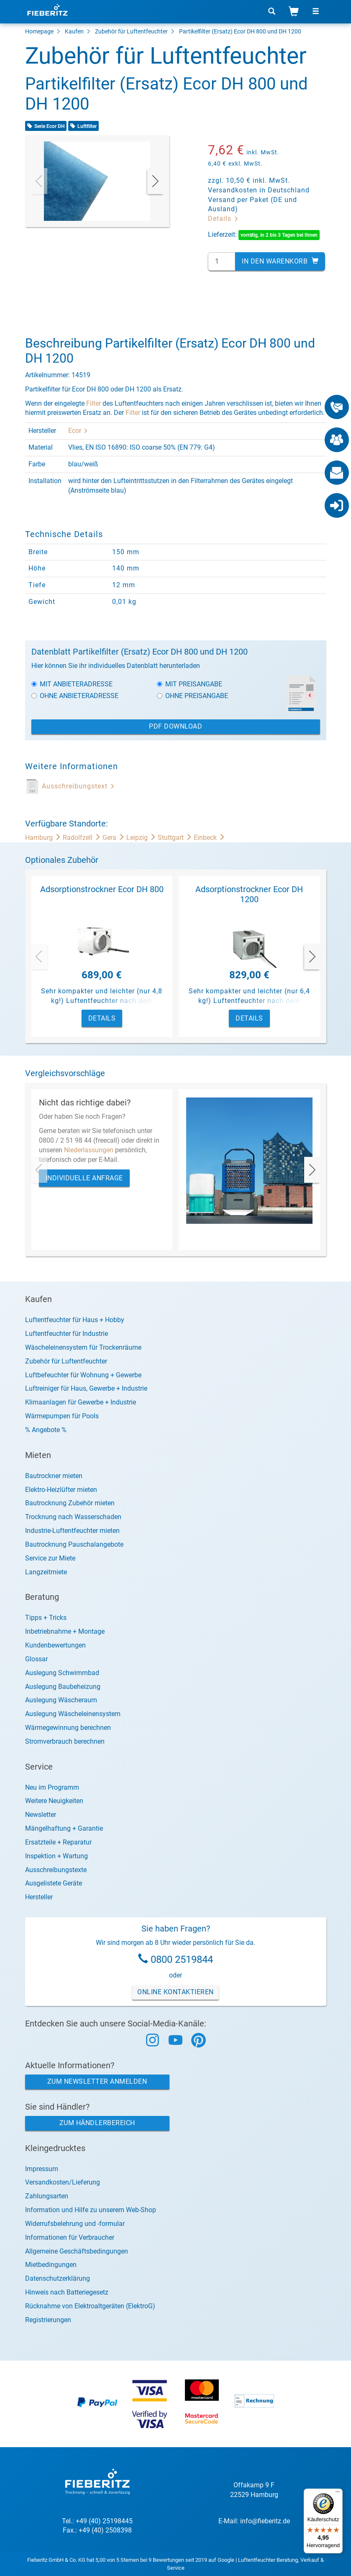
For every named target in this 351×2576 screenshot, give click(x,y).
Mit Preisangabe (189, 684)
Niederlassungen (88, 1150)
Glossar (36, 1659)
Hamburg (44, 838)
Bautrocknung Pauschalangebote (74, 1544)
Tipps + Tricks (46, 1618)
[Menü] (338, 2494)
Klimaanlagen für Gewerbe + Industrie (80, 1402)
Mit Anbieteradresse (72, 684)
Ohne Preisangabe (192, 696)
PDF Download (175, 726)
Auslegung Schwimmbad (62, 1673)
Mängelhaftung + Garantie (64, 1828)
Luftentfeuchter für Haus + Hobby (74, 1320)
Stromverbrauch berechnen (65, 1741)
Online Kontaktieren (175, 1992)
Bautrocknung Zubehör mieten (70, 1503)
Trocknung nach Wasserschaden (73, 1517)
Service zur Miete (50, 1558)
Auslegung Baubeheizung (62, 1687)
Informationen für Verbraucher (69, 2237)
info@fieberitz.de (265, 2521)
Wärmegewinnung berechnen (68, 1728)
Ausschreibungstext (78, 786)
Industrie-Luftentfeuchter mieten (72, 1531)
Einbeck (209, 838)
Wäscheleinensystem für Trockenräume (83, 1347)
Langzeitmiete (46, 1572)
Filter (93, 403)
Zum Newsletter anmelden (97, 2081)
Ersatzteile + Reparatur (58, 1842)
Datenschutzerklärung (57, 2278)
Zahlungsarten (46, 2196)
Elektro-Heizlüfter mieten (61, 1490)
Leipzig (142, 838)
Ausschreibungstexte (56, 1870)
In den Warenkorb (280, 261)
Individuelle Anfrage (84, 1178)
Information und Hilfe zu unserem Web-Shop (90, 2210)
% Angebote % (46, 1430)
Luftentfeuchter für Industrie (66, 1334)
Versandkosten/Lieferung (62, 2182)
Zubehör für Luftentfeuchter (131, 31)
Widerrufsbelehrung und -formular (75, 2224)
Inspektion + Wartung (56, 1856)
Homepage (39, 31)
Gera (114, 838)
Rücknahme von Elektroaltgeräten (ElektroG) (90, 2306)
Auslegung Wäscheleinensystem (72, 1714)
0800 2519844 (182, 1959)
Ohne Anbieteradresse (74, 696)
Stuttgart (176, 838)
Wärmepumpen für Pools (62, 1416)
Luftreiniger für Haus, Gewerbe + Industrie (86, 1388)
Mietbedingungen (51, 2265)
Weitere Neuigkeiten (54, 1801)
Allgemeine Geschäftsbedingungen (76, 2251)
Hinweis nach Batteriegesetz (66, 2292)
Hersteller (39, 1897)
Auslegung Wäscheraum (61, 1700)
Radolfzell (82, 838)
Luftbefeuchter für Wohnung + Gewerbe (83, 1375)
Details (223, 219)
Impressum (41, 2169)
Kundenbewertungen (55, 1645)
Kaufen (74, 31)
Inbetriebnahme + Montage (65, 1631)
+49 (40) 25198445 (104, 2521)
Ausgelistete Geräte (53, 1883)
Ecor (78, 431)
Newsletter (40, 1815)
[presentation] (39, 181)
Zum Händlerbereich (97, 2123)
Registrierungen (48, 2320)
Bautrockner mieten (53, 1476)
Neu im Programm (52, 1787)
